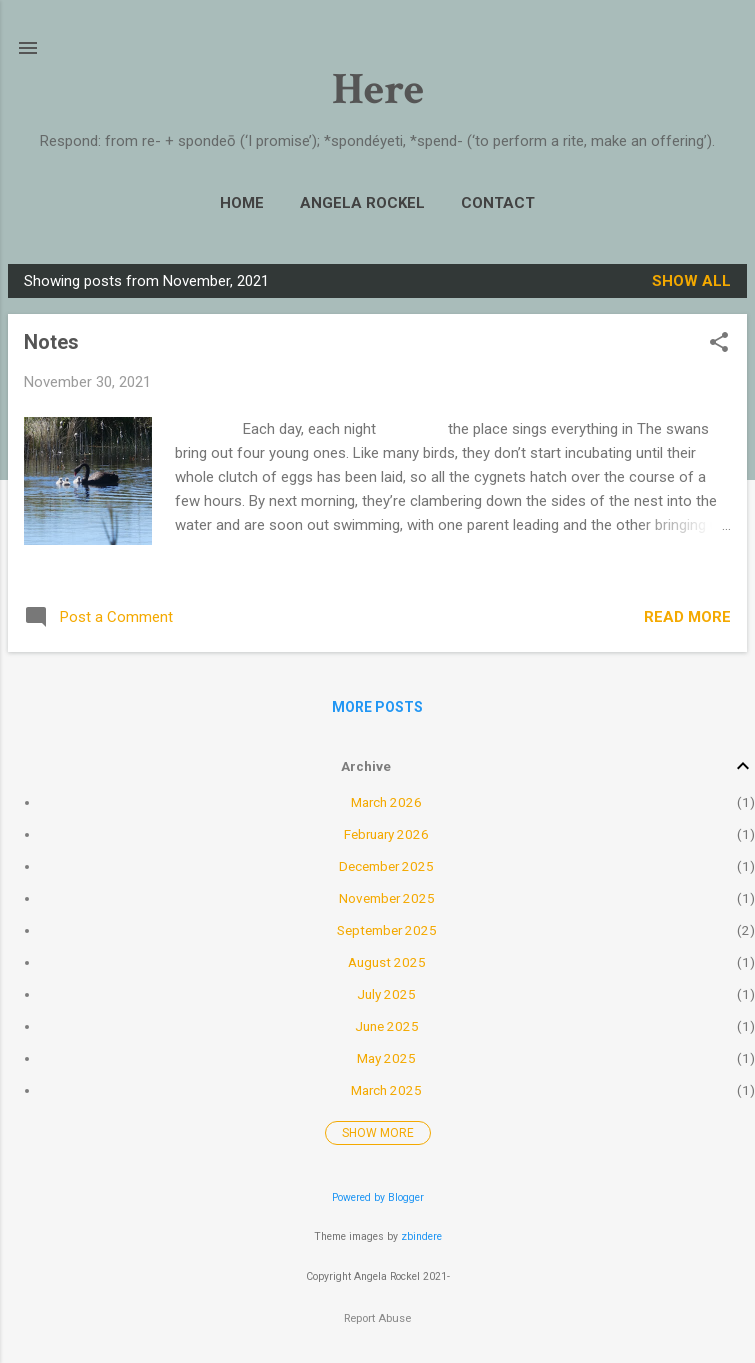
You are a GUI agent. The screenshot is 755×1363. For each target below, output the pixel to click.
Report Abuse (377, 1318)
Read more (687, 617)
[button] (719, 344)
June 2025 (387, 1026)
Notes (51, 342)
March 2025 (386, 1090)
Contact (498, 203)
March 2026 (386, 802)
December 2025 (386, 866)
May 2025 (386, 1058)
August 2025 (387, 962)
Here (378, 89)
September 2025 (387, 930)
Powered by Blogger (378, 1197)
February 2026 (386, 834)
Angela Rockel (362, 203)
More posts (377, 707)
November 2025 (387, 898)
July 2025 (386, 994)
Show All (691, 281)
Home (242, 203)
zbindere (421, 1236)
